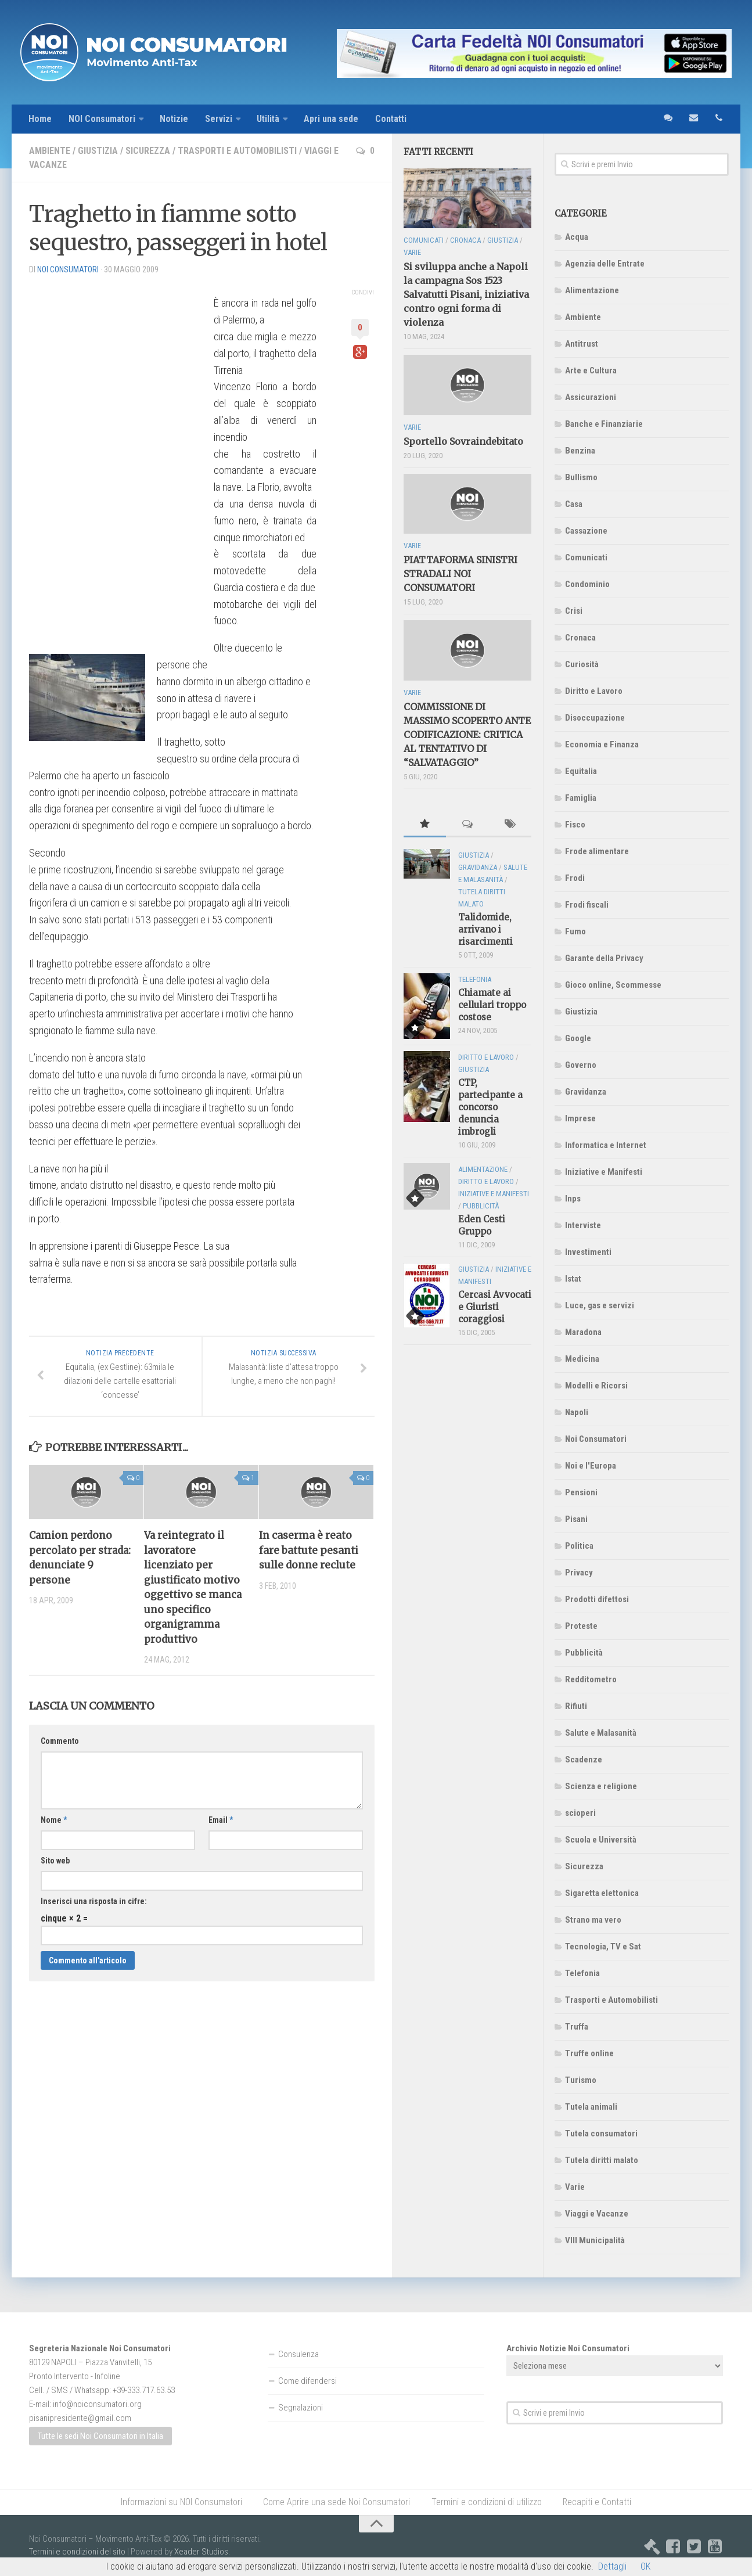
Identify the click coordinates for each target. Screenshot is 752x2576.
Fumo (575, 931)
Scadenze (583, 1759)
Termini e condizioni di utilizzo (486, 2501)
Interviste (583, 1225)
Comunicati (586, 557)
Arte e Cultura (591, 370)
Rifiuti (576, 1706)
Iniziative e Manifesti (603, 1172)
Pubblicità (584, 1652)
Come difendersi (307, 2381)
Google (578, 1038)
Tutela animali (591, 2107)
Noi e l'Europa (590, 1465)
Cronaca (580, 637)
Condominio (587, 584)
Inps (573, 1198)
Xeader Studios (201, 2552)
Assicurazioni (590, 397)
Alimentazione (592, 290)
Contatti (392, 118)
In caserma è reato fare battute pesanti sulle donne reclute (308, 1550)
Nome (54, 1820)
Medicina (582, 1359)
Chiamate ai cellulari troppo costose (492, 1005)
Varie (575, 2187)
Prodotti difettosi (597, 1599)
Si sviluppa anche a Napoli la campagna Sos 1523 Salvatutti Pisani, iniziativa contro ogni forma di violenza (466, 295)
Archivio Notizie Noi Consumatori (567, 2348)
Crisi (573, 611)
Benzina (580, 450)
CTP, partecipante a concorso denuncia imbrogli (490, 1107)
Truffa (576, 2026)
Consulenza (298, 2354)
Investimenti (588, 1252)
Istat (573, 1278)
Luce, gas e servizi (599, 1305)
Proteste (581, 1626)
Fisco (575, 824)
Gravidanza (585, 1091)
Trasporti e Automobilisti (237, 150)
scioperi (580, 1813)
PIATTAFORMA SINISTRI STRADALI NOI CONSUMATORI (460, 574)
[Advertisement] (116, 459)
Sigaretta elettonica (602, 1893)
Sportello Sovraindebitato (463, 441)
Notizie (174, 118)
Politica (579, 1546)
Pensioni (581, 1492)
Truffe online (589, 2053)
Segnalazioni (300, 2407)
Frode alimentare (597, 851)
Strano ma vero (593, 1920)
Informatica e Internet (605, 1145)
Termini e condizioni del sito (77, 2552)
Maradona (583, 1332)
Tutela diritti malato (601, 2160)
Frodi (575, 878)
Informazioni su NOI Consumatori (181, 2501)
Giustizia (98, 150)
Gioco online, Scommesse (613, 985)
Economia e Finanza (602, 744)
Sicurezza (147, 150)
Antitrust (581, 344)
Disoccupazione (595, 718)
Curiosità (582, 664)
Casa (573, 504)
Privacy (579, 1572)
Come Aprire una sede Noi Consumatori (336, 2501)
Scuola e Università (600, 1839)
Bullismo (581, 477)
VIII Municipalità (595, 2240)
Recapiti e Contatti (596, 2501)
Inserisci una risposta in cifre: (94, 1901)
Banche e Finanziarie (604, 424)
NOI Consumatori (101, 118)
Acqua (576, 237)
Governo (580, 1065)
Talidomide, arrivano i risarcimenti (485, 930)
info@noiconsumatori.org (97, 2404)
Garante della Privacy (604, 958)
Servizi (218, 118)
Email (220, 1820)
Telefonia (582, 1973)
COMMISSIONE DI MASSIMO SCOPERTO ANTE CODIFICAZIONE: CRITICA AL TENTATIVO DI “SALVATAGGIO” (467, 735)
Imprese (580, 1118)
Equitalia (581, 771)
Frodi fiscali (587, 905)
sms (668, 119)
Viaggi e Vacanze (596, 2213)
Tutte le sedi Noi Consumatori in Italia (100, 2436)
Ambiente (49, 150)
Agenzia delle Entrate (605, 263)
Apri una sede (332, 118)
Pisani (576, 1519)
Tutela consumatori (601, 2133)
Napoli (576, 1412)
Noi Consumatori (596, 1439)
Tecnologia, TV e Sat (603, 1946)
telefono (719, 119)
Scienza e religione (601, 1786)
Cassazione (586, 531)
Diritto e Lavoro (594, 691)
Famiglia (580, 798)
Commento (60, 1741)
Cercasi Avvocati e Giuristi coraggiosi (494, 1307)
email (693, 119)
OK (645, 2566)
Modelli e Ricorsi (596, 1385)
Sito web (55, 1861)
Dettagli (612, 2566)
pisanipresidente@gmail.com (80, 2418)
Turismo (580, 2080)
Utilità (268, 118)
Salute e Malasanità (600, 1733)
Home (40, 118)
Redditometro (591, 1679)
